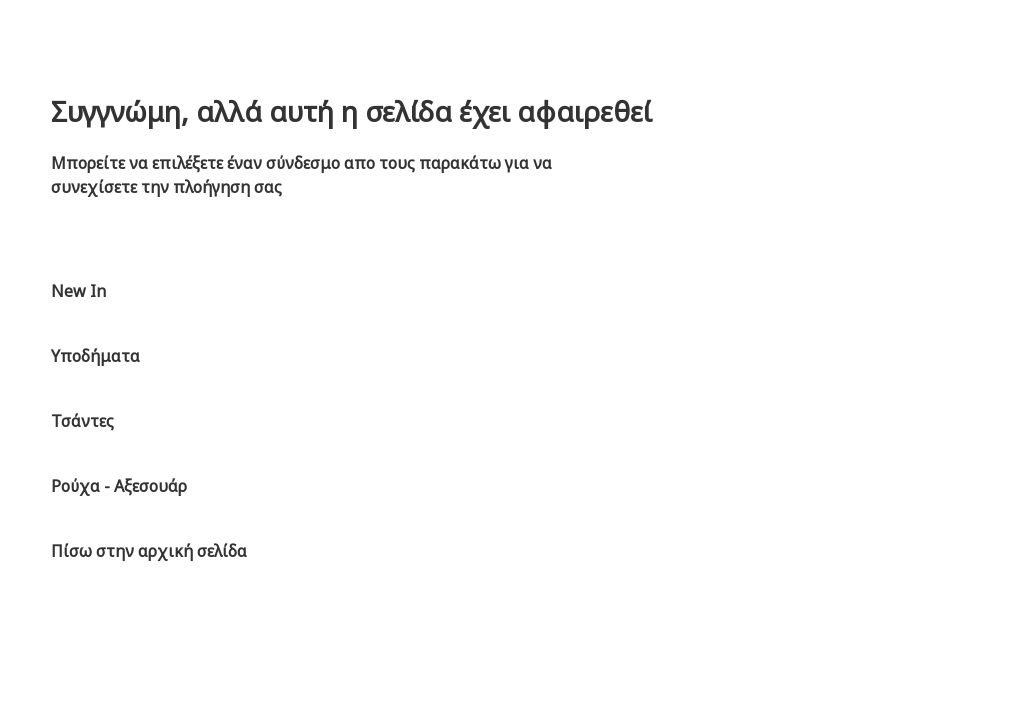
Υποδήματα (95, 356)
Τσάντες (82, 421)
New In (78, 291)
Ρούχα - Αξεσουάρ (119, 486)
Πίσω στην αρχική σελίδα (149, 551)
